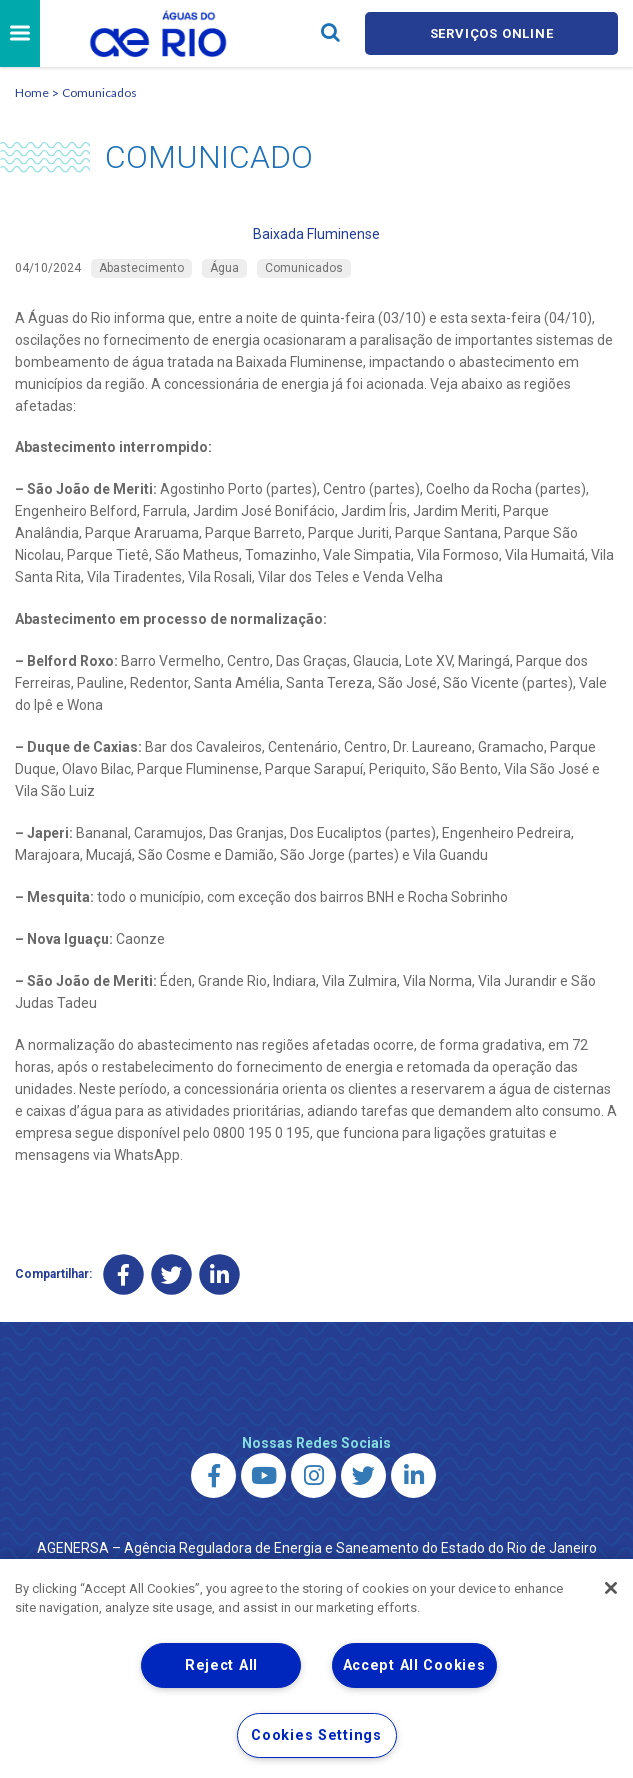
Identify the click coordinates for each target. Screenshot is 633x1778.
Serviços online (492, 33)
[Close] (611, 1588)
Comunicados (99, 92)
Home (32, 92)
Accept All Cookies (414, 1665)
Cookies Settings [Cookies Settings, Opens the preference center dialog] (316, 1735)
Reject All (221, 1665)
